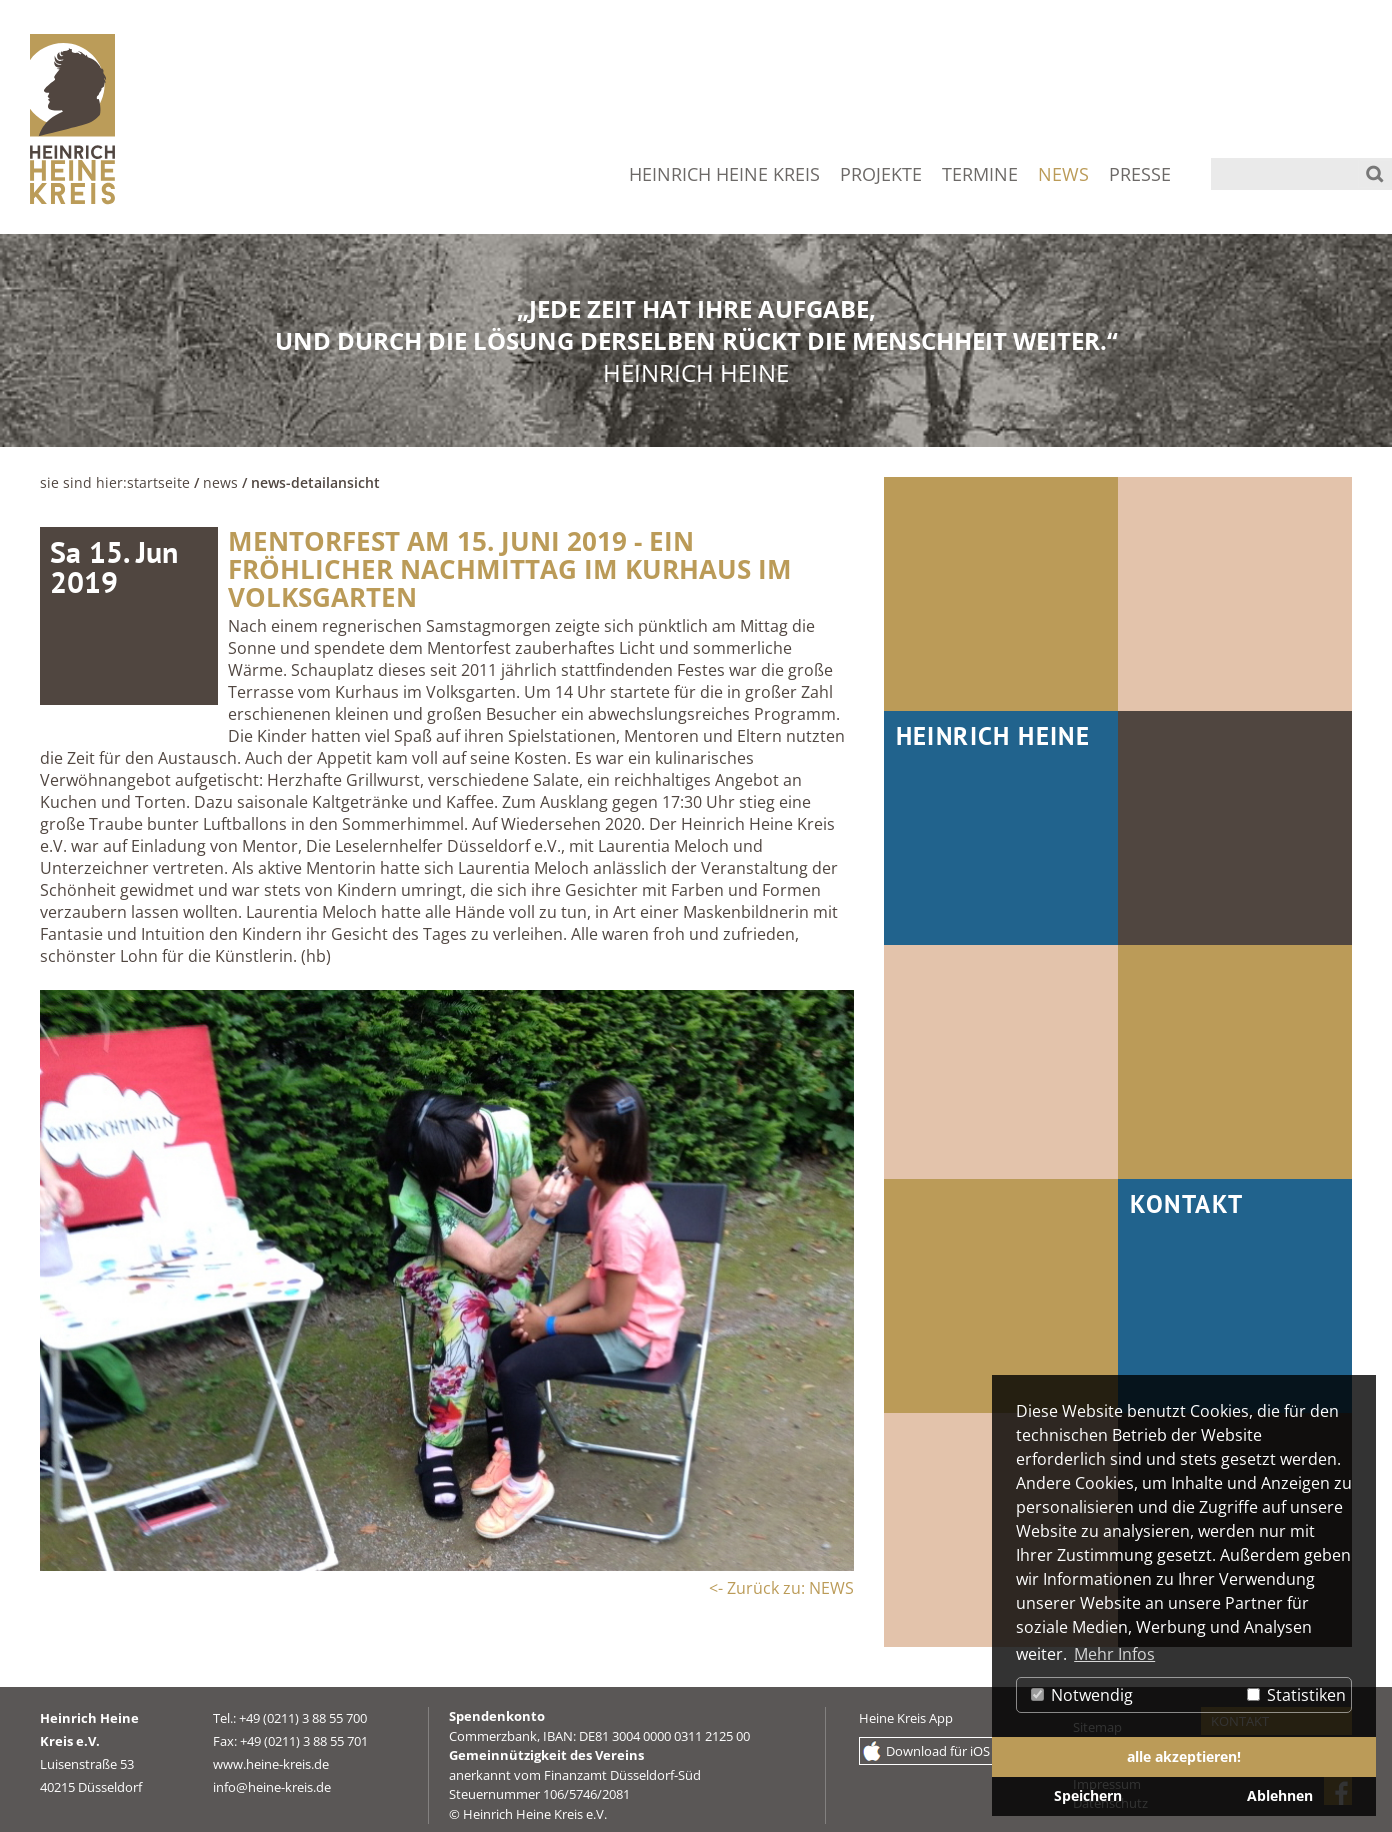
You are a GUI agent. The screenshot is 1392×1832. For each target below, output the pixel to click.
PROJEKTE (881, 174)
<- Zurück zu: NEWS (781, 1588)
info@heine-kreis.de (272, 1787)
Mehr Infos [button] (1114, 1654)
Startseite (158, 482)
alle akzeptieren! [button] (1184, 1756)
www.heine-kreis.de (271, 1764)
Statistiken (1296, 1695)
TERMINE (980, 174)
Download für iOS (938, 1751)
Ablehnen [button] (1280, 1795)
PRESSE (1140, 174)
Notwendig (1082, 1695)
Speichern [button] (1088, 1795)
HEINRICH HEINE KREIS (724, 174)
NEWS (1063, 174)
